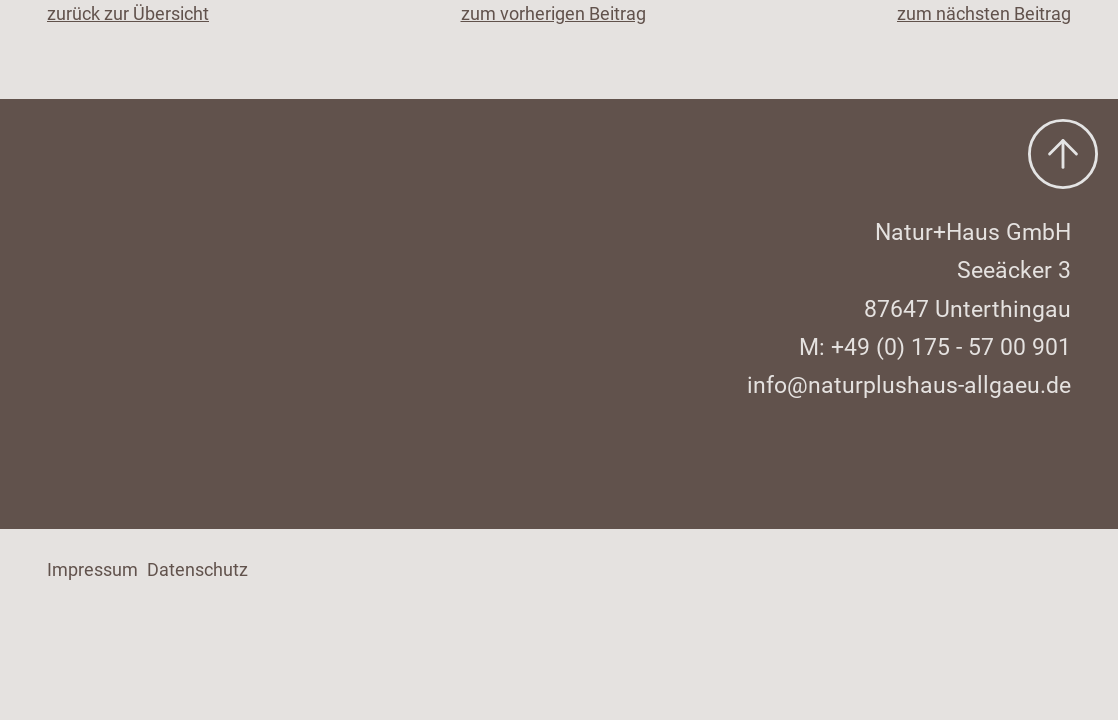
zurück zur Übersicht (128, 13)
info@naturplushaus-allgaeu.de (909, 385)
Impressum (92, 569)
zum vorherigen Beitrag (553, 13)
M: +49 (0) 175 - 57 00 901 (935, 347)
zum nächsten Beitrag (984, 13)
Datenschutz (197, 569)
